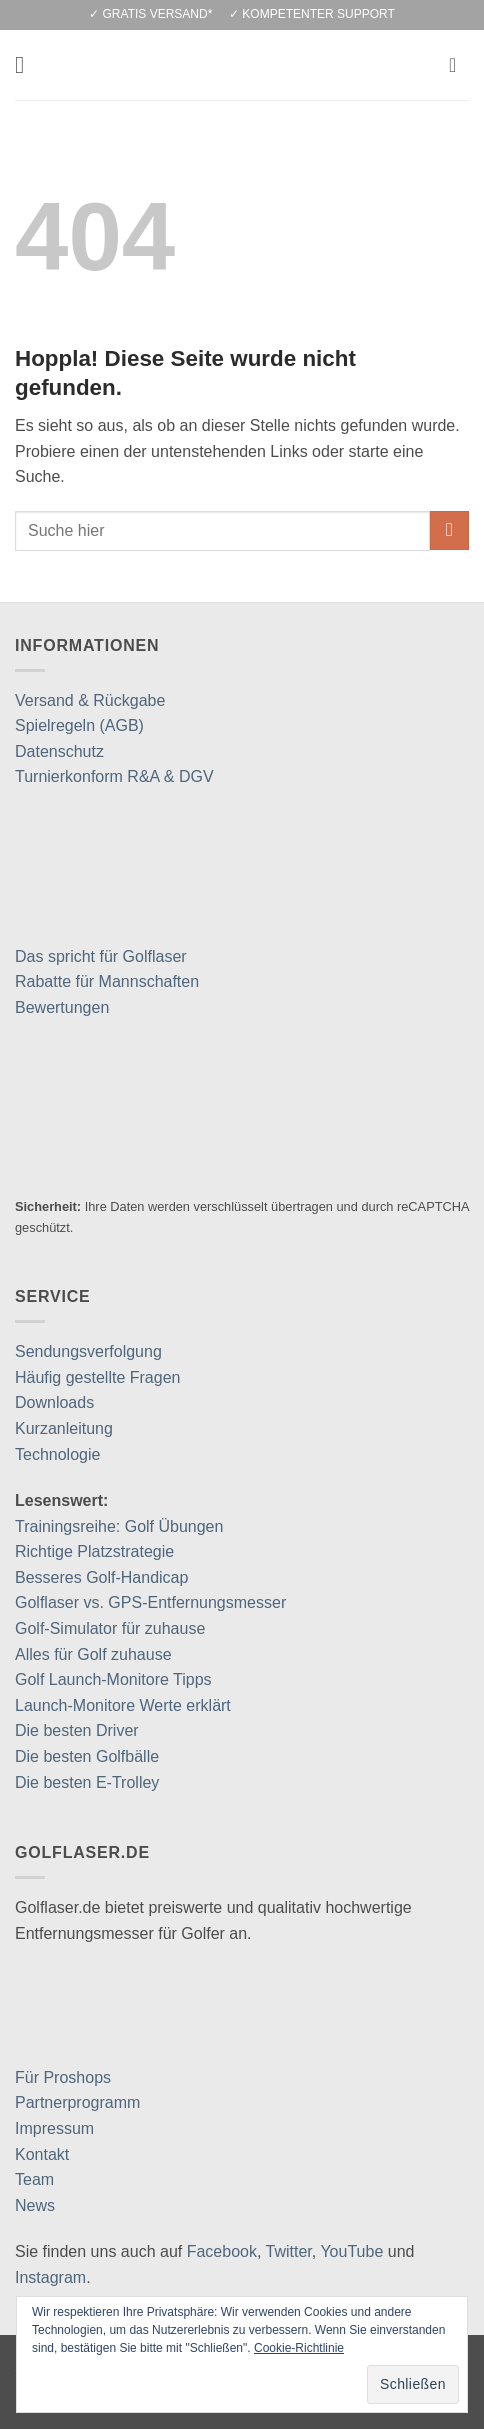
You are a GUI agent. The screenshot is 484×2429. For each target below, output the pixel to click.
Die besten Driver (77, 1730)
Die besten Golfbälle (87, 1756)
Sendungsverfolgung (88, 1351)
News (35, 2205)
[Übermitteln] (449, 530)
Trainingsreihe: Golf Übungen (119, 1526)
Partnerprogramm (77, 2102)
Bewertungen (62, 1007)
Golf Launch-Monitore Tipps (113, 1679)
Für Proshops (63, 2077)
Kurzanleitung (64, 1428)
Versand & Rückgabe (90, 700)
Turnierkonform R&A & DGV (114, 776)
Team (34, 2179)
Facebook (222, 2251)
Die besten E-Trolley (87, 1782)
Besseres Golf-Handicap (101, 1577)
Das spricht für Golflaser (101, 956)
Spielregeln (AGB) (79, 725)
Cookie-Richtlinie (299, 2348)
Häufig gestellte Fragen (97, 1377)
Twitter (289, 2251)
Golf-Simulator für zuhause (110, 1628)
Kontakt (42, 2154)
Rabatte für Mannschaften (107, 981)
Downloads (54, 1402)
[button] (27, 64)
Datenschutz (59, 751)
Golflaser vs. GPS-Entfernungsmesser (150, 1602)
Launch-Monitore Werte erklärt (123, 1705)
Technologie (57, 1454)
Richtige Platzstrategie (94, 1551)
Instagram (50, 2277)
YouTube (351, 2251)
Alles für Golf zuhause (93, 1654)
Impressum (54, 2128)
